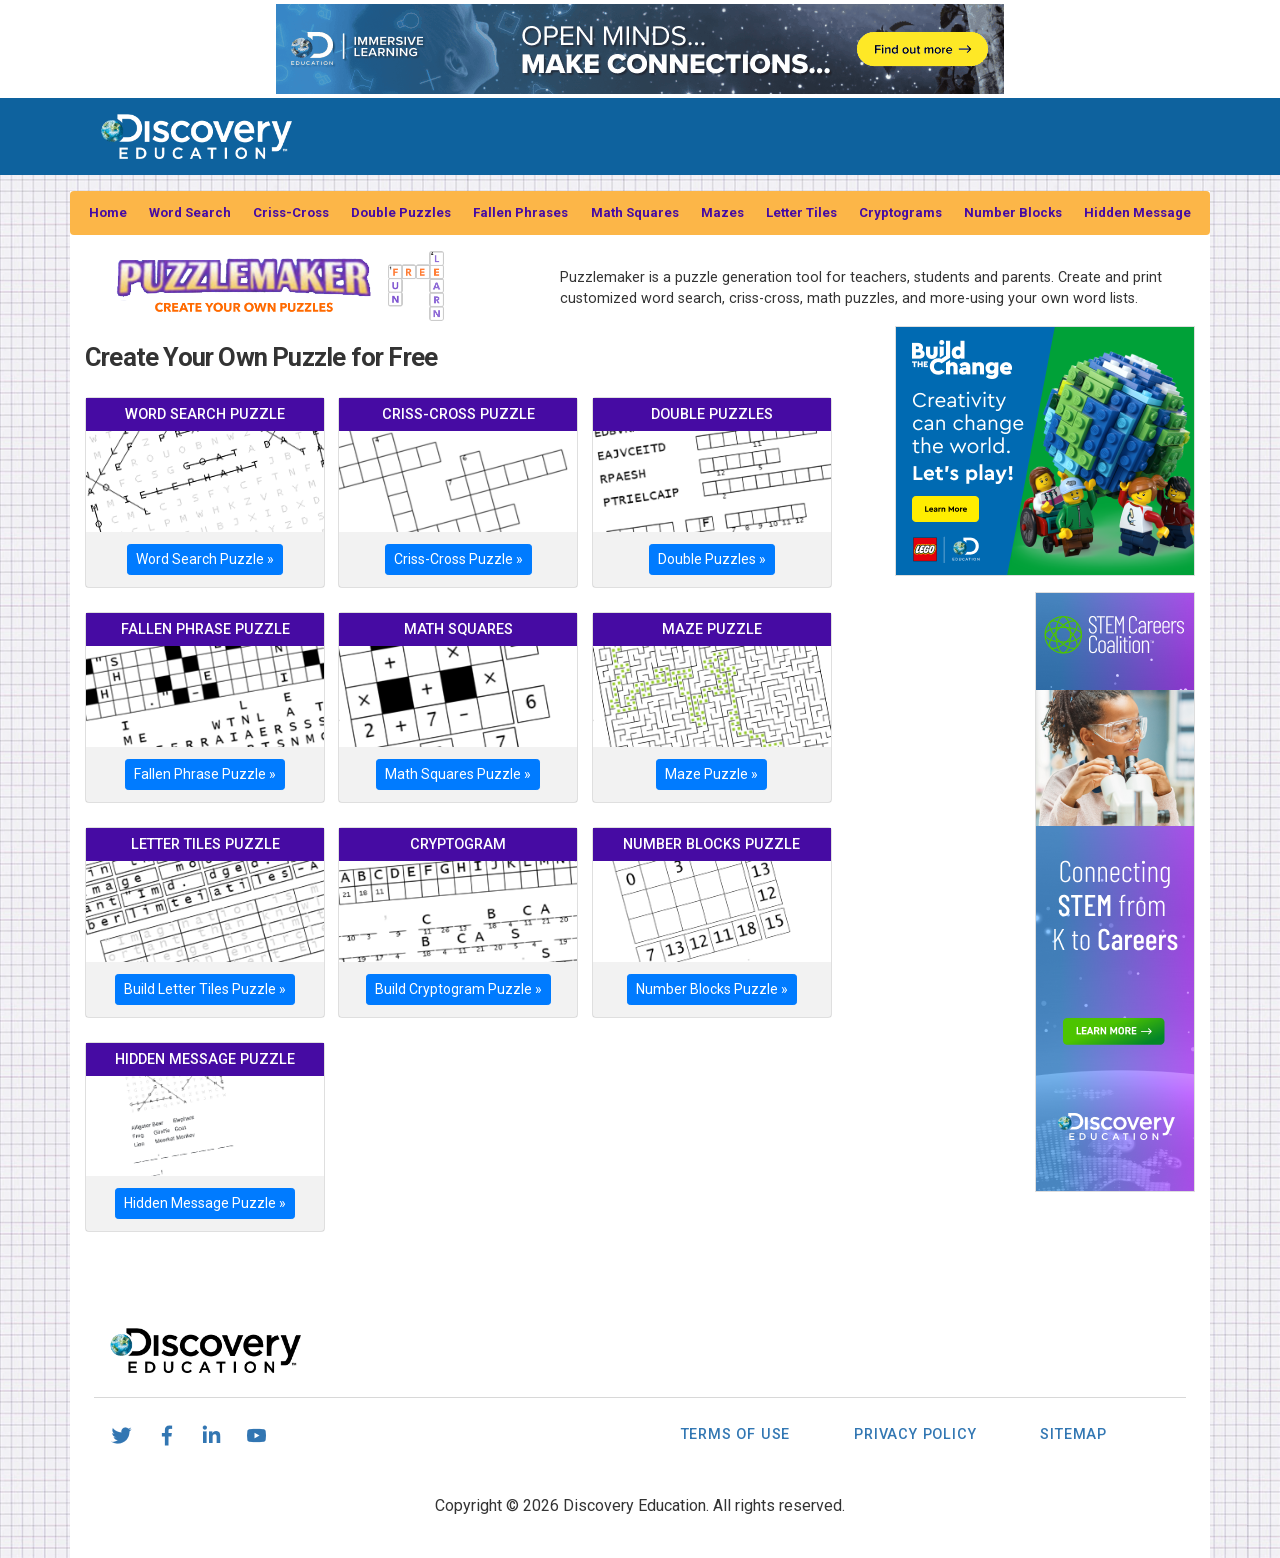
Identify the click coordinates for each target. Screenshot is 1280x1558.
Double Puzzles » (712, 559)
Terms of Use (736, 1434)
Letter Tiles (801, 212)
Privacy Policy (915, 1434)
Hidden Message (1137, 212)
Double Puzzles (401, 212)
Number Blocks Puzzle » (712, 989)
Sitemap (1073, 1434)
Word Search (190, 212)
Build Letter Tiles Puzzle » (205, 989)
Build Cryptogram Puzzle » (458, 989)
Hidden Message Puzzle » (205, 1203)
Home (108, 212)
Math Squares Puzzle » (458, 774)
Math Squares (635, 212)
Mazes (722, 212)
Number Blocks (1013, 212)
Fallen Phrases (520, 212)
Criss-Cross (291, 212)
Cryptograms (900, 212)
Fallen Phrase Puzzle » (205, 774)
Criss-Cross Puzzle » (458, 559)
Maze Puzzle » (711, 774)
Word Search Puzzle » (205, 559)
